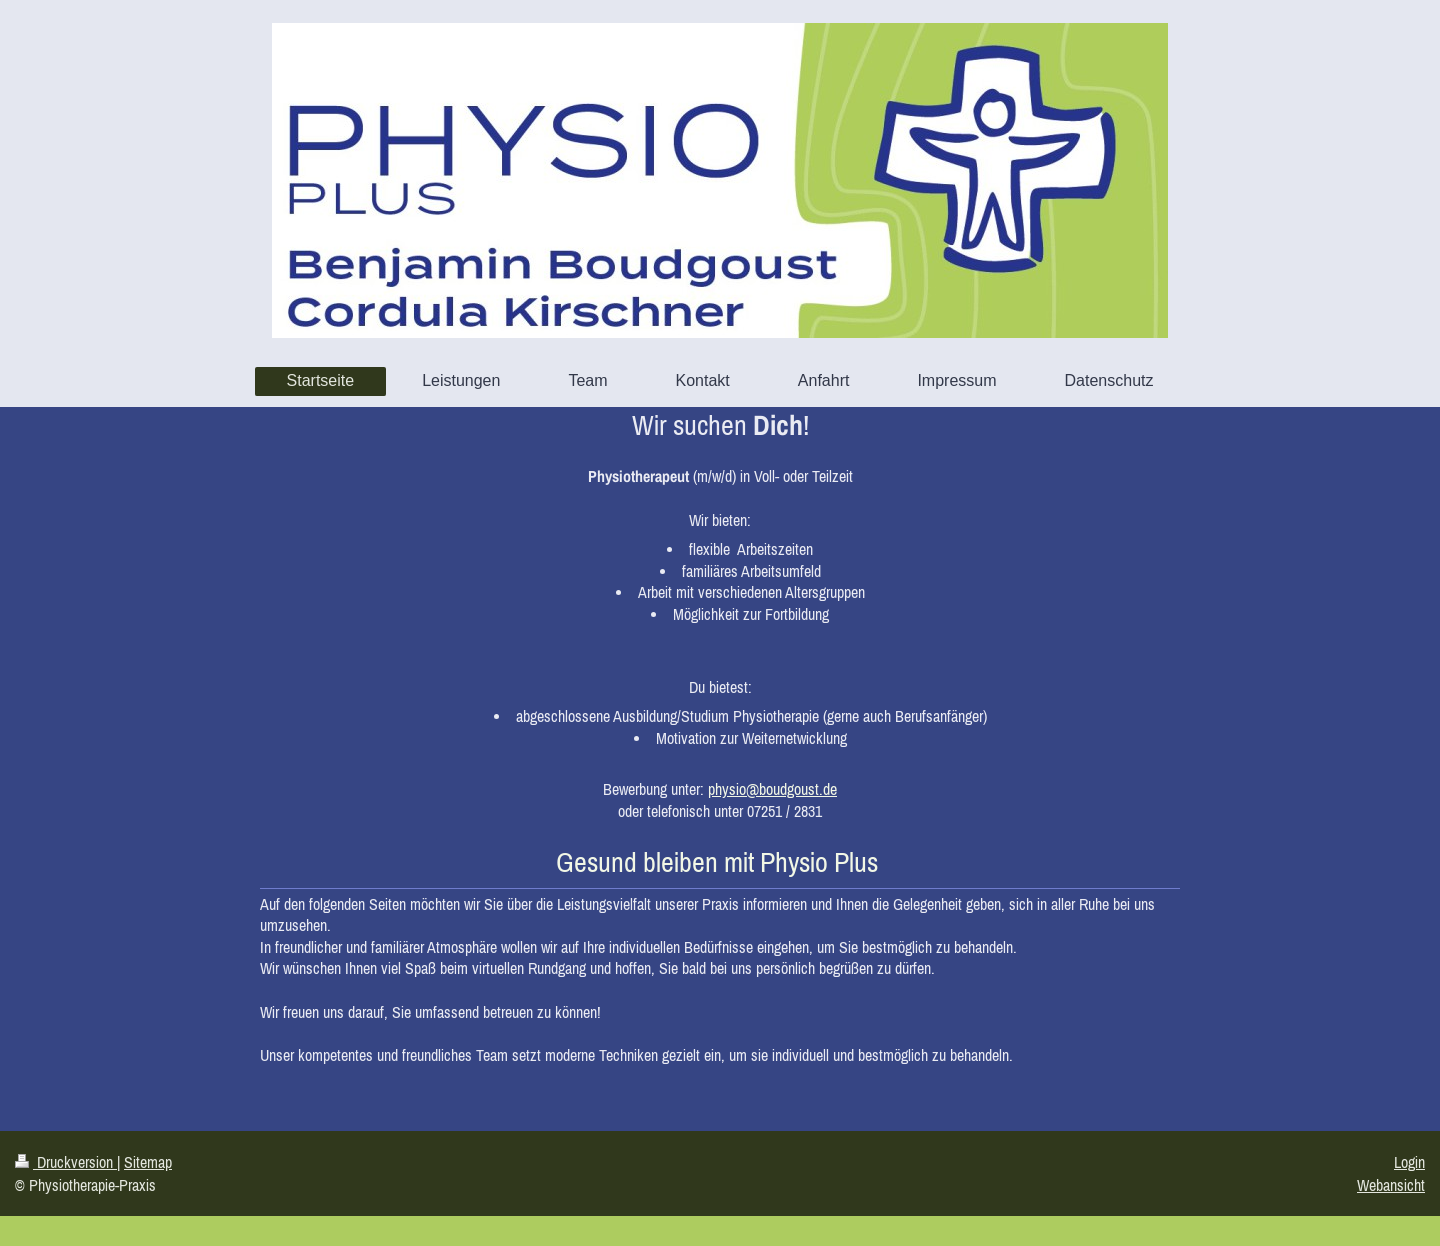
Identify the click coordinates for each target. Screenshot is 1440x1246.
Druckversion (66, 1162)
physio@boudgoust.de (772, 789)
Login (1409, 1162)
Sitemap (148, 1162)
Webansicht (1391, 1185)
